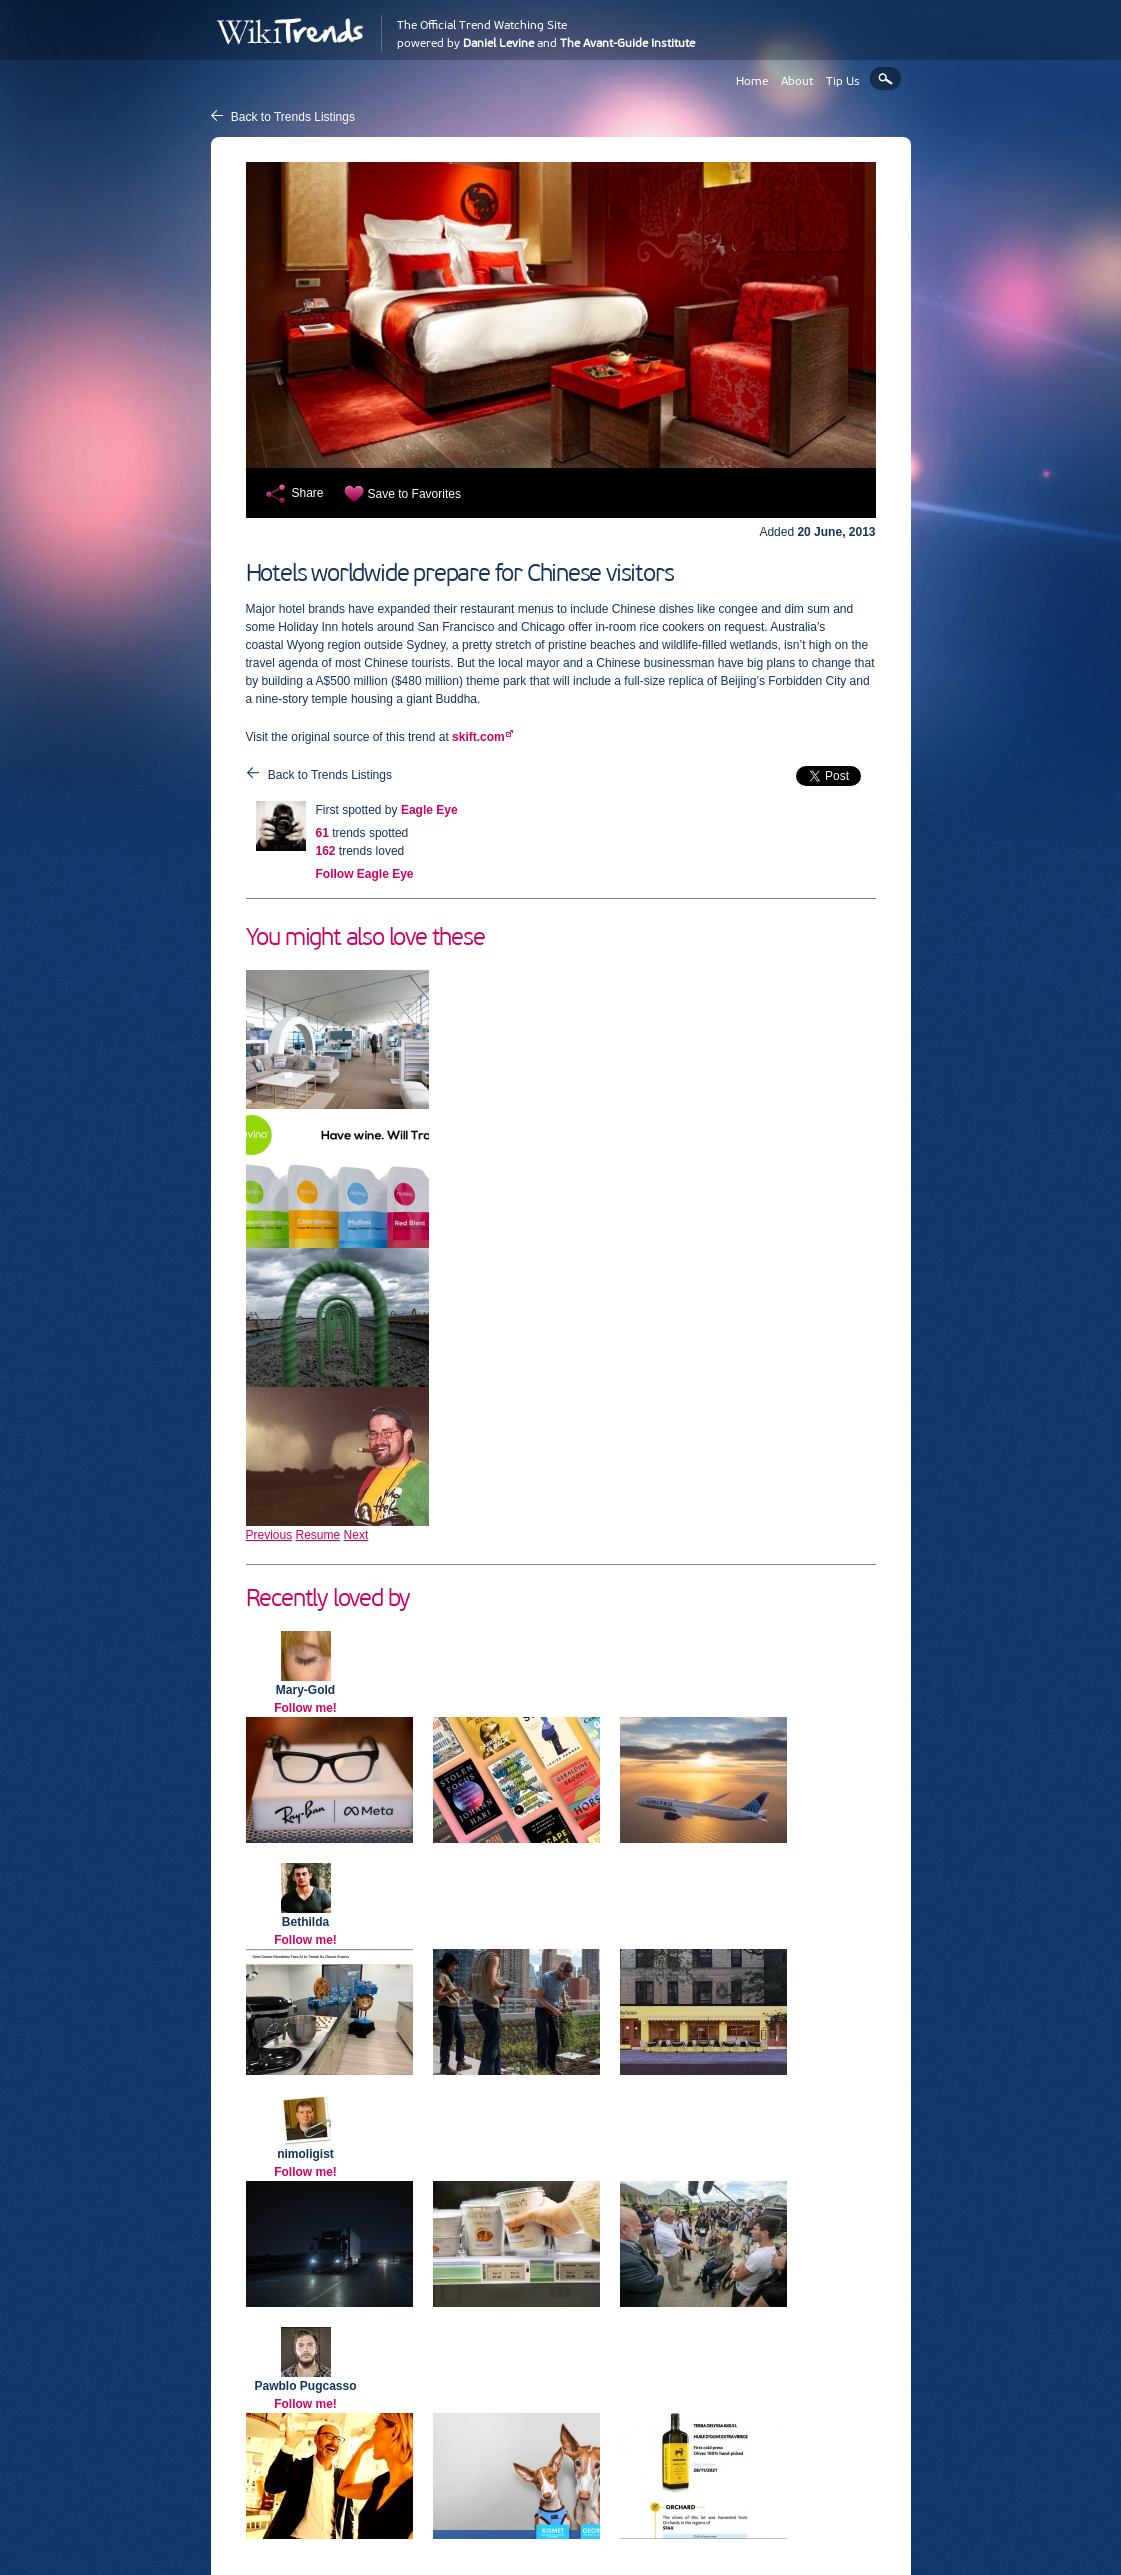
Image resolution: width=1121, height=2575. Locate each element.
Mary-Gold (305, 1690)
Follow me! (305, 1708)
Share (308, 493)
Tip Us (843, 81)
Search (885, 78)
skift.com (478, 737)
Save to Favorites (414, 494)
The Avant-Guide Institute (627, 43)
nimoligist (305, 2154)
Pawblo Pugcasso (305, 2386)
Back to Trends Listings (293, 117)
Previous (269, 1535)
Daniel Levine (498, 43)
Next (356, 1535)
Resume (318, 1535)
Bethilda (305, 1922)
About (797, 81)
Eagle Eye (429, 810)
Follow (365, 874)
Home (752, 81)
